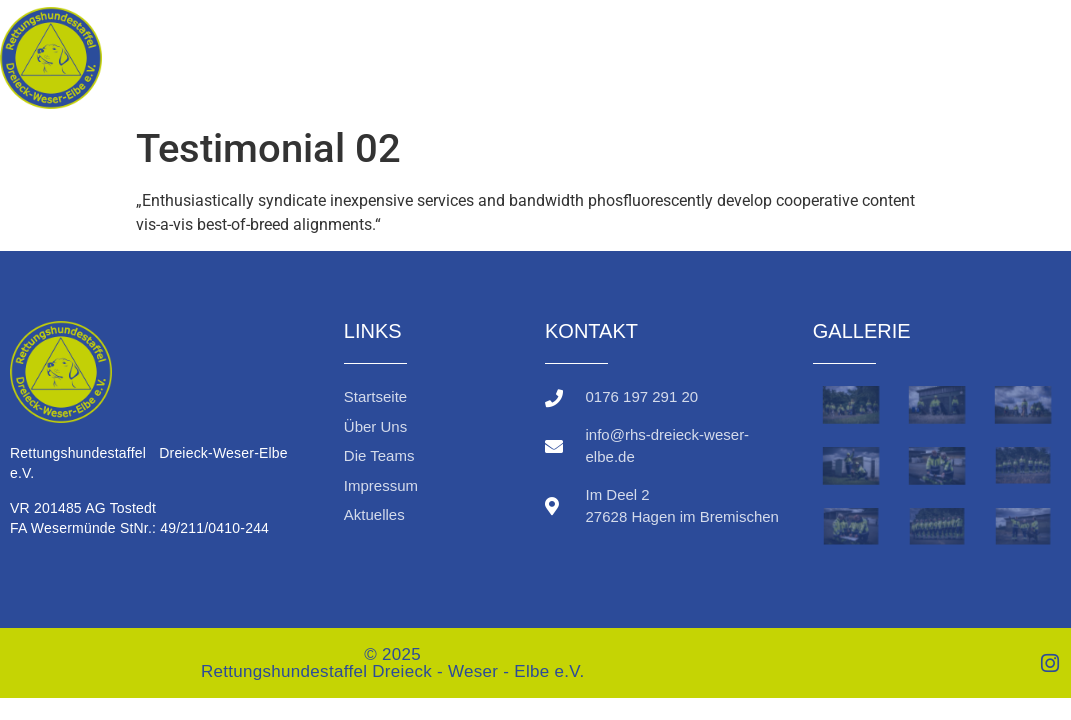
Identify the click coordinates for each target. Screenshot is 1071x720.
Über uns (854, 39)
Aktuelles (1014, 77)
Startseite (705, 39)
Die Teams (998, 39)
